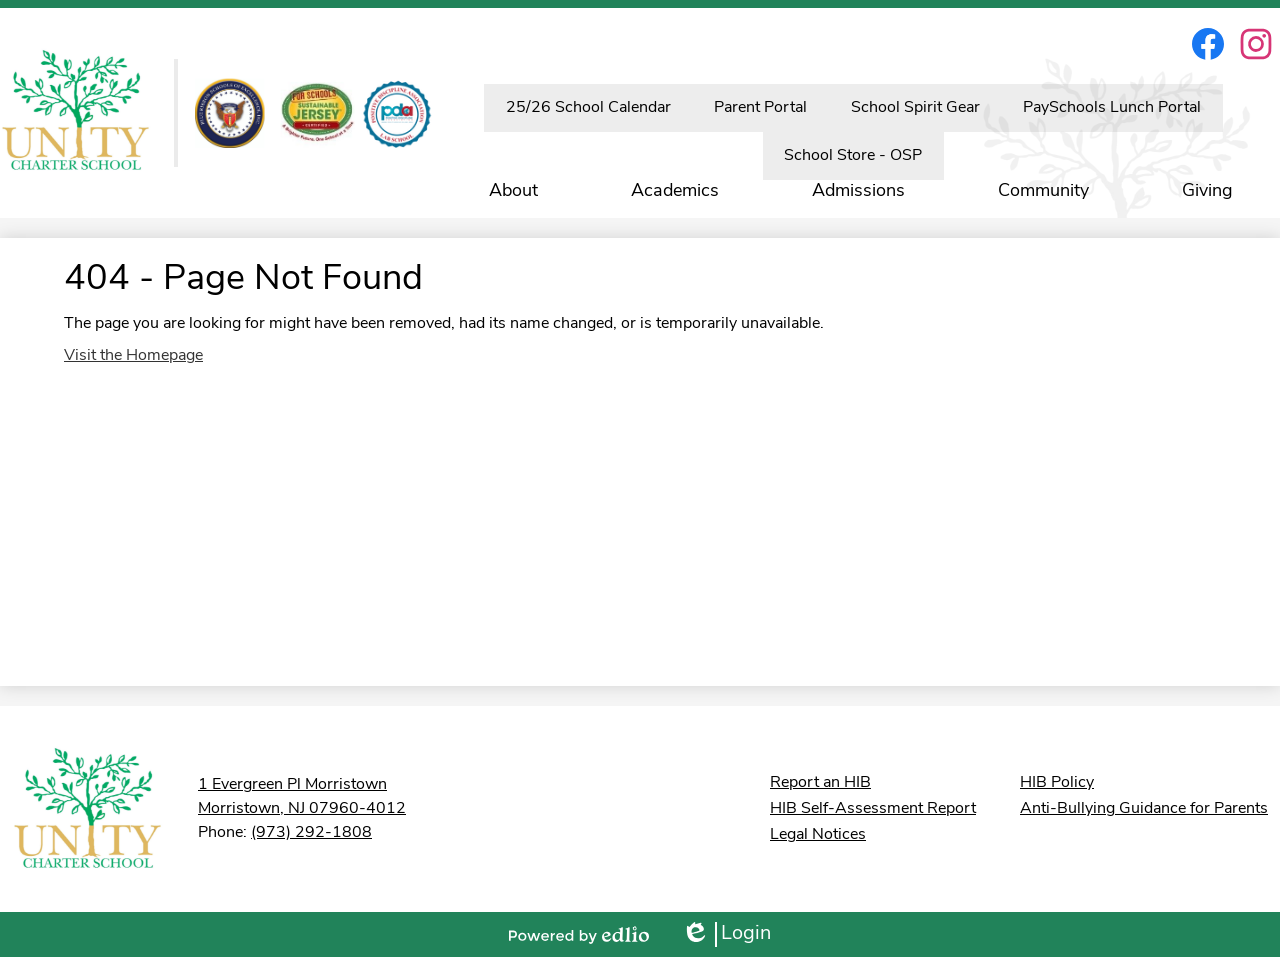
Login (726, 934)
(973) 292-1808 (311, 833)
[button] (513, 191)
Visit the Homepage (133, 356)
